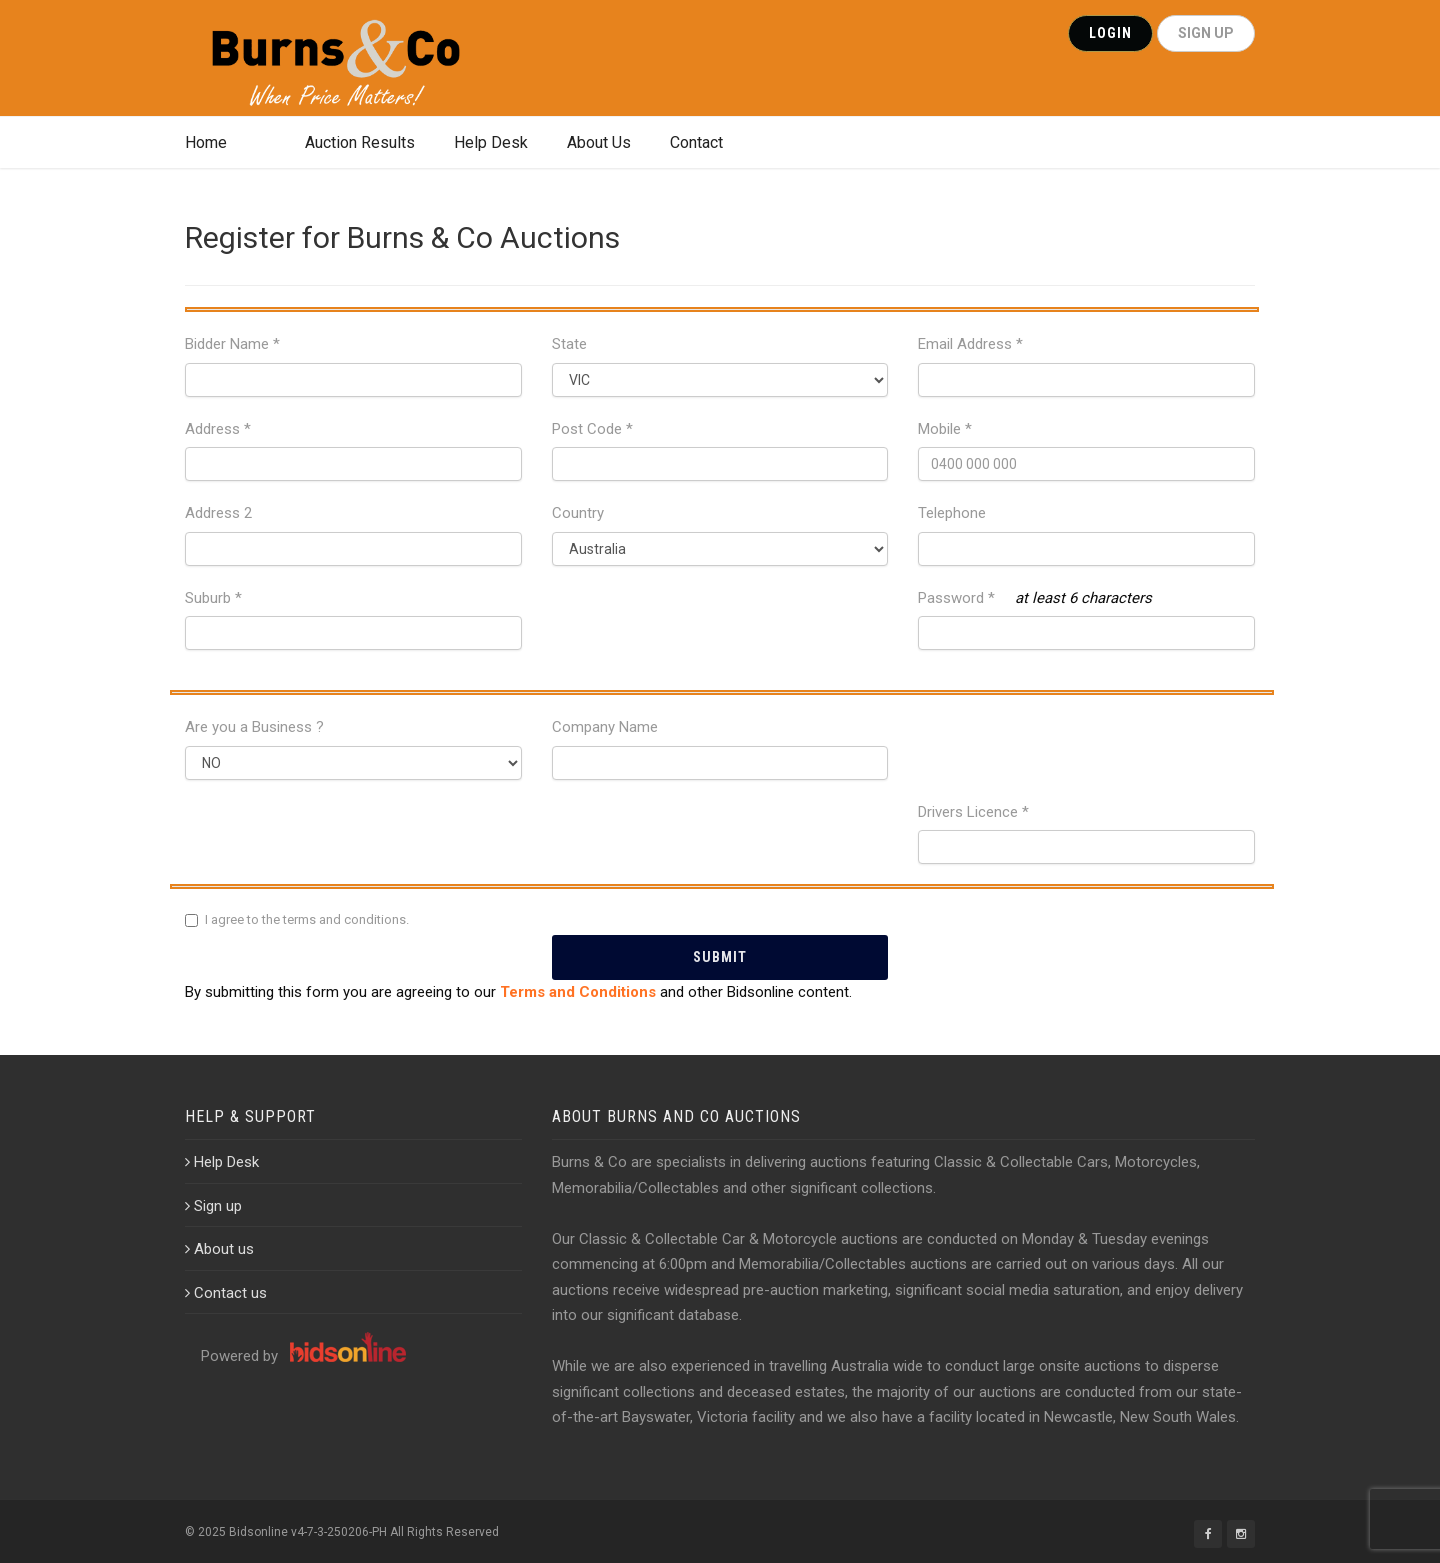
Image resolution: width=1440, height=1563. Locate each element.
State (569, 344)
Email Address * (970, 344)
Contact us (226, 1293)
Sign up (213, 1206)
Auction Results (360, 142)
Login (1110, 33)
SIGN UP (1206, 33)
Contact (696, 142)
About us (219, 1249)
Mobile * (945, 429)
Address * (218, 429)
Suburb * (213, 598)
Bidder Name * (232, 344)
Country (578, 513)
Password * (956, 598)
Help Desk (491, 142)
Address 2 (218, 513)
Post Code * (592, 429)
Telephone (952, 513)
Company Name (605, 727)
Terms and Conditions (578, 992)
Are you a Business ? (254, 727)
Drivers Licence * (973, 812)
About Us (599, 142)
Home (206, 142)
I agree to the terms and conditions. (307, 919)
